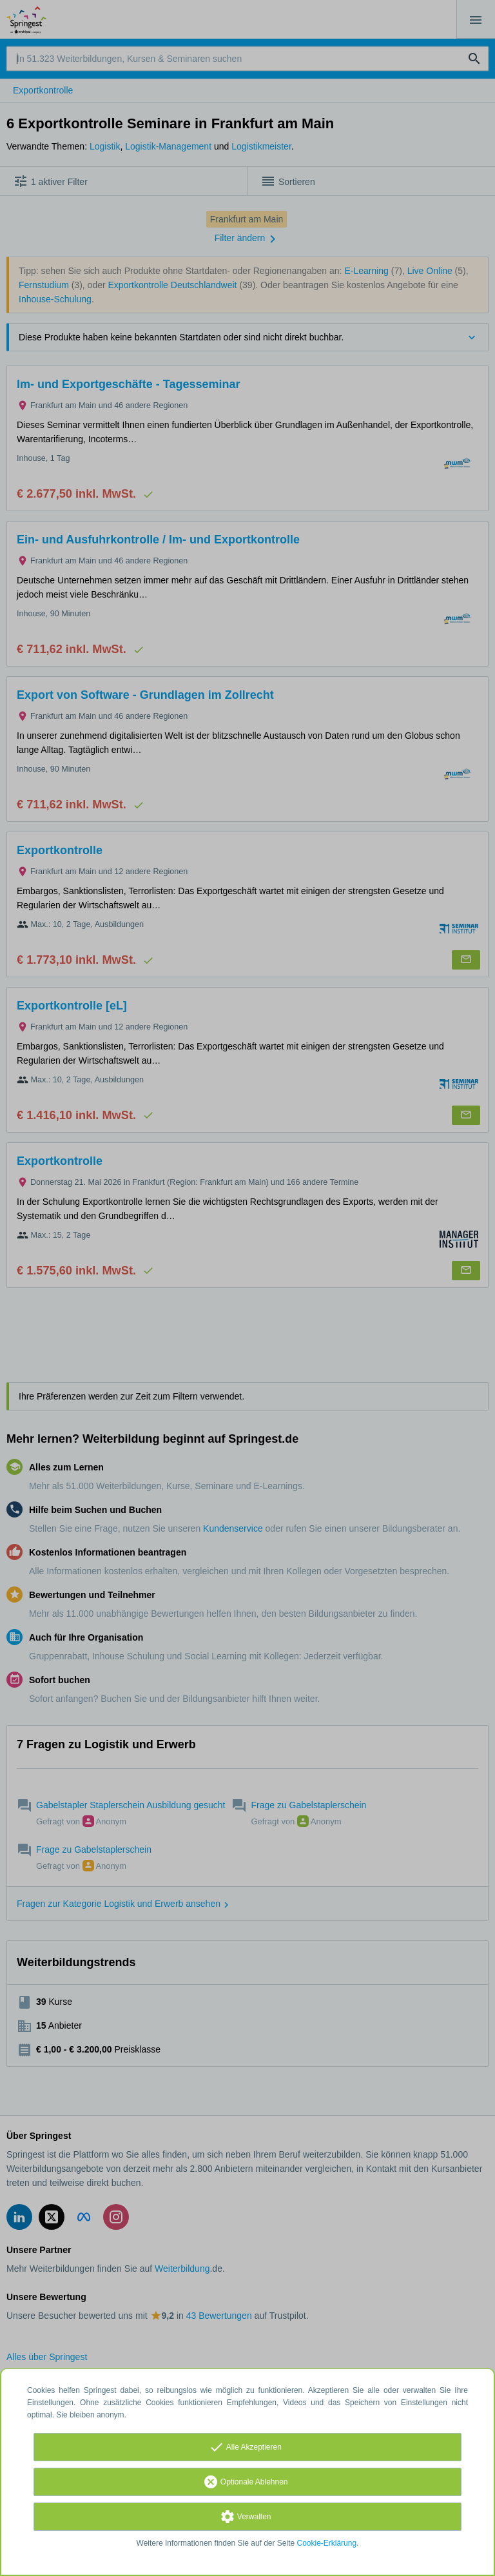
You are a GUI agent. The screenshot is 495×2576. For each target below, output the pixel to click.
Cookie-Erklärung (327, 2543)
